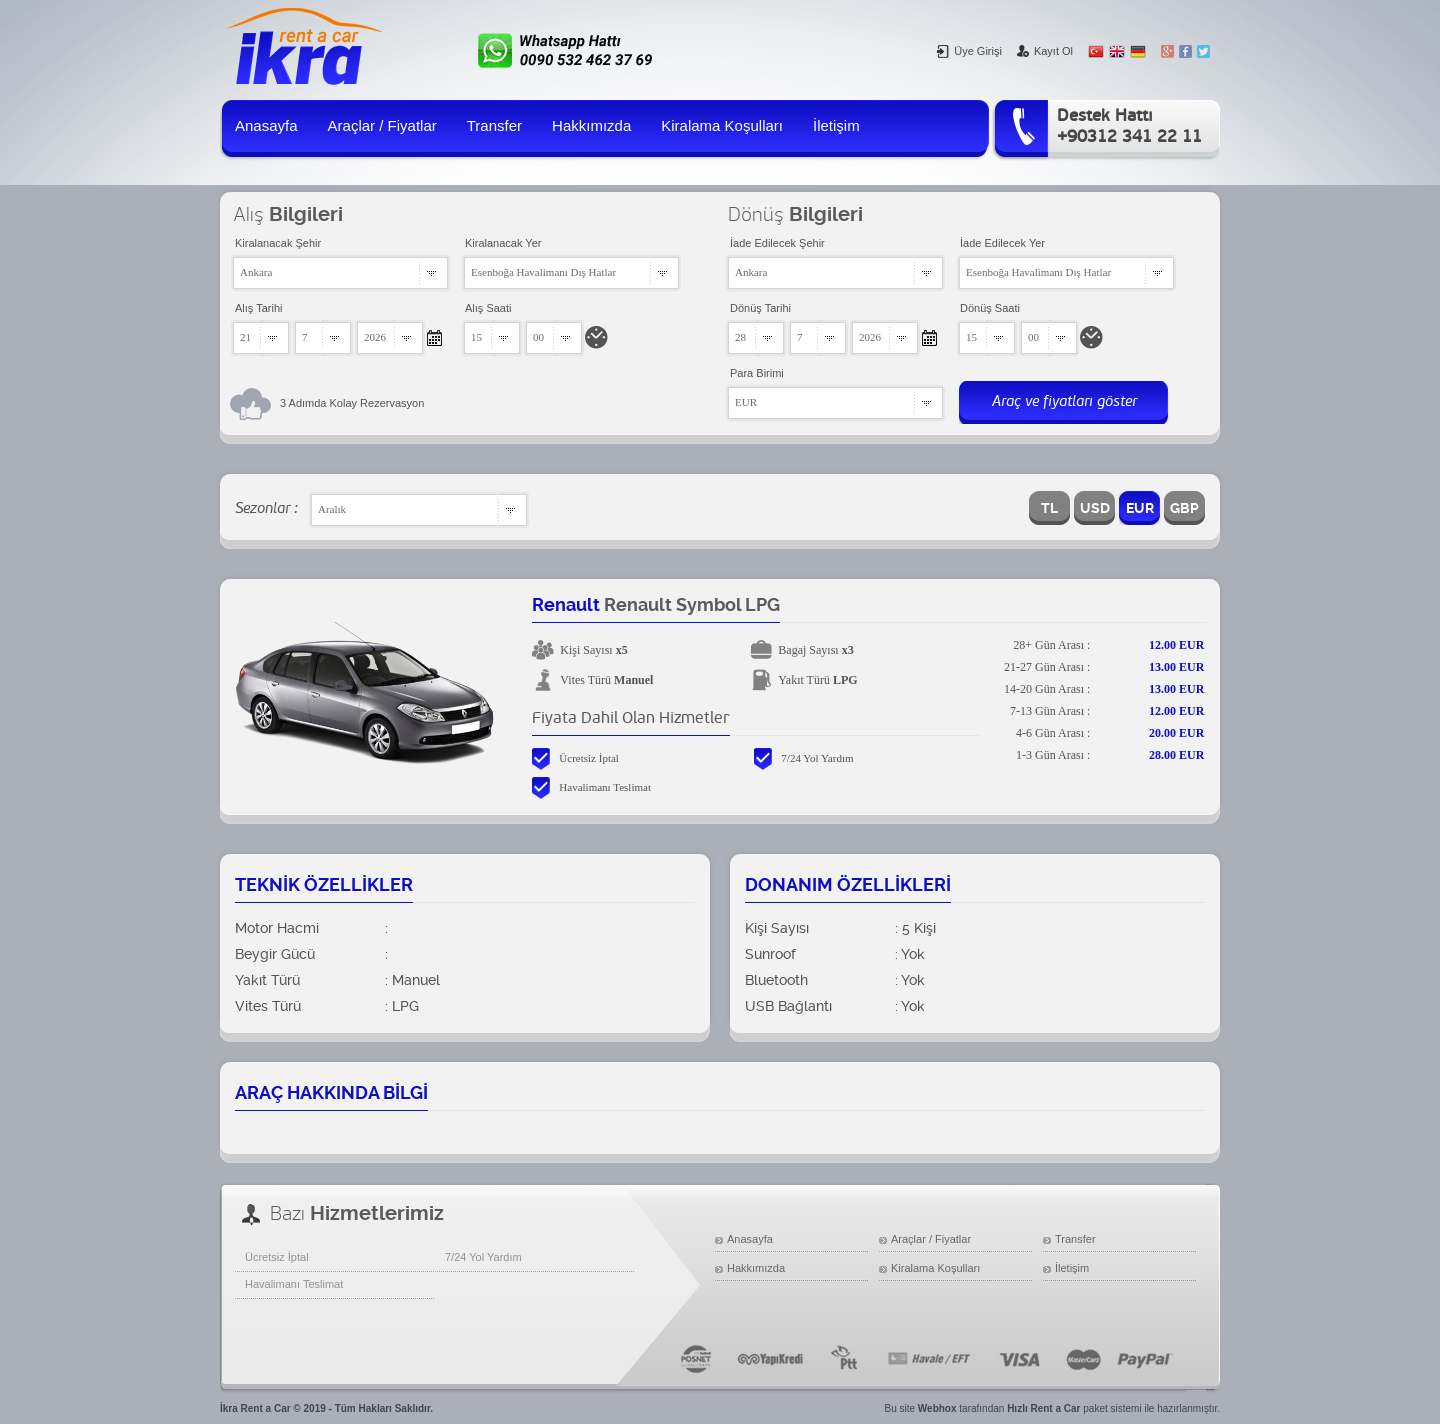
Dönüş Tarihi (760, 308)
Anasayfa (266, 125)
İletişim (836, 125)
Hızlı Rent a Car (1043, 1408)
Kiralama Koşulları (722, 125)
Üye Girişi (969, 51)
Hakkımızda (591, 125)
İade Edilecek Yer (1002, 243)
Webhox (937, 1408)
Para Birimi (757, 373)
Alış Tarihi (258, 308)
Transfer (494, 125)
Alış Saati (488, 308)
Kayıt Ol (1045, 51)
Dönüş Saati (990, 308)
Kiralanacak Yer (503, 243)
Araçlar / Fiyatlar (382, 125)
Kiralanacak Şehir (278, 243)
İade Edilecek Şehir (777, 243)
